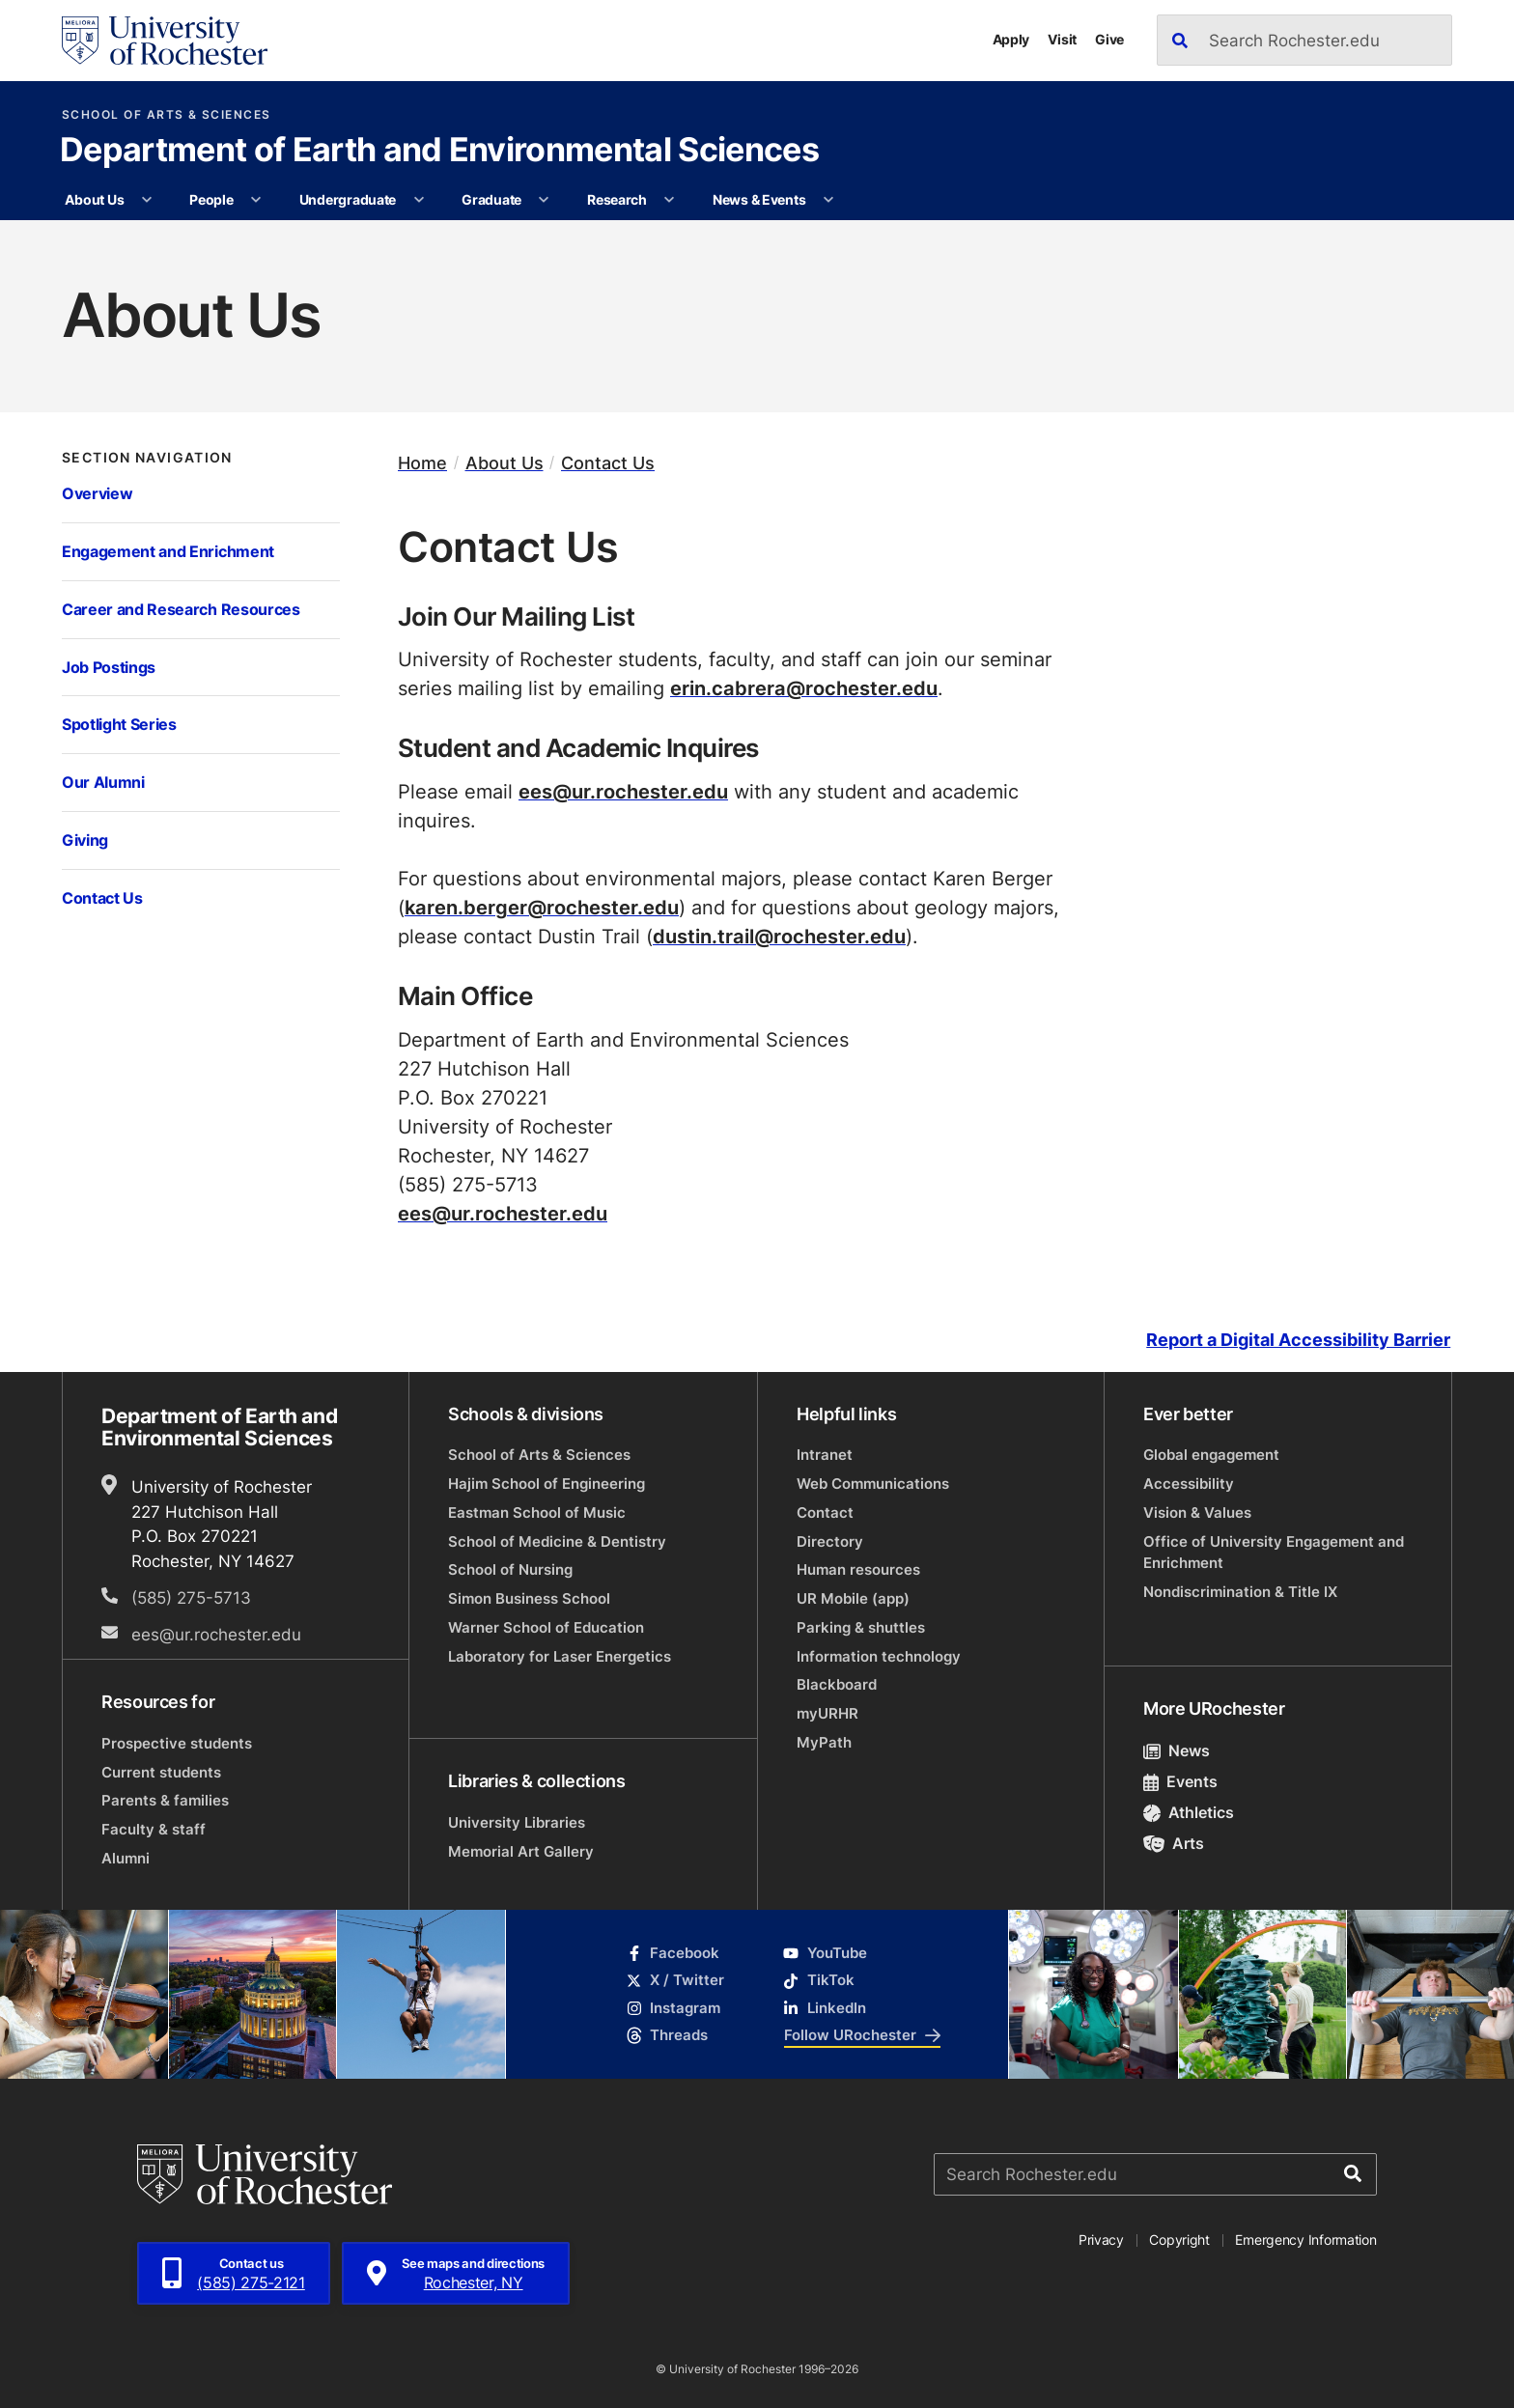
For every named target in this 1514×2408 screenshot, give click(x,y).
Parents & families (165, 1800)
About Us (94, 199)
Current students (161, 1772)
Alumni (125, 1858)
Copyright (1179, 2239)
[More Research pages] (669, 200)
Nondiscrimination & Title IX (1240, 1592)
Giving (85, 839)
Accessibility (1188, 1483)
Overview (97, 493)
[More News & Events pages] (828, 200)
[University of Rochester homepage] (164, 40)
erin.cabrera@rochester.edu (804, 687)
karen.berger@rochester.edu (542, 906)
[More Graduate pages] (543, 200)
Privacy (1101, 2239)
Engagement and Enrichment (168, 551)
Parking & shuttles (861, 1627)
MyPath (824, 1742)
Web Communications (873, 1483)
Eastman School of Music (537, 1512)
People (211, 199)
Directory (830, 1541)
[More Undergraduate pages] (419, 200)
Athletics (1188, 1812)
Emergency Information (1305, 2239)
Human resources (858, 1569)
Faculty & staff (153, 1829)
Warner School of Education (546, 1627)
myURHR (827, 1713)
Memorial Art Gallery (521, 1851)
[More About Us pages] (146, 200)
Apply (1011, 39)
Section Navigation (147, 457)
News (1176, 1750)
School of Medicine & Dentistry (557, 1541)
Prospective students (176, 1743)
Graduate (491, 199)
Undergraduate (347, 199)
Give (1109, 39)
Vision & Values (1197, 1512)
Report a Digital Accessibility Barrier (1298, 1340)
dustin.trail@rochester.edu (779, 935)
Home (422, 463)
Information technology (879, 1656)
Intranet (825, 1454)
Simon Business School (529, 1598)
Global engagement (1211, 1454)
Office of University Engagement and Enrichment (1273, 1552)
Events (1180, 1781)
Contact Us (102, 897)
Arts (1173, 1843)
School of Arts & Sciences (166, 115)
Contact (825, 1512)
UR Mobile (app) (853, 1598)
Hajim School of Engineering (546, 1483)
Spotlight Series (119, 724)
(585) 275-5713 (191, 1597)
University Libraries (516, 1822)
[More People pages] (255, 200)
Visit (1062, 39)
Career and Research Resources (181, 609)
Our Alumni (103, 781)
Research (617, 199)
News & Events (759, 199)
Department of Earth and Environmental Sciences (439, 151)
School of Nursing (510, 1569)
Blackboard (837, 1684)
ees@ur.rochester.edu (623, 790)
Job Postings (108, 667)
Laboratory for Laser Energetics (559, 1656)
